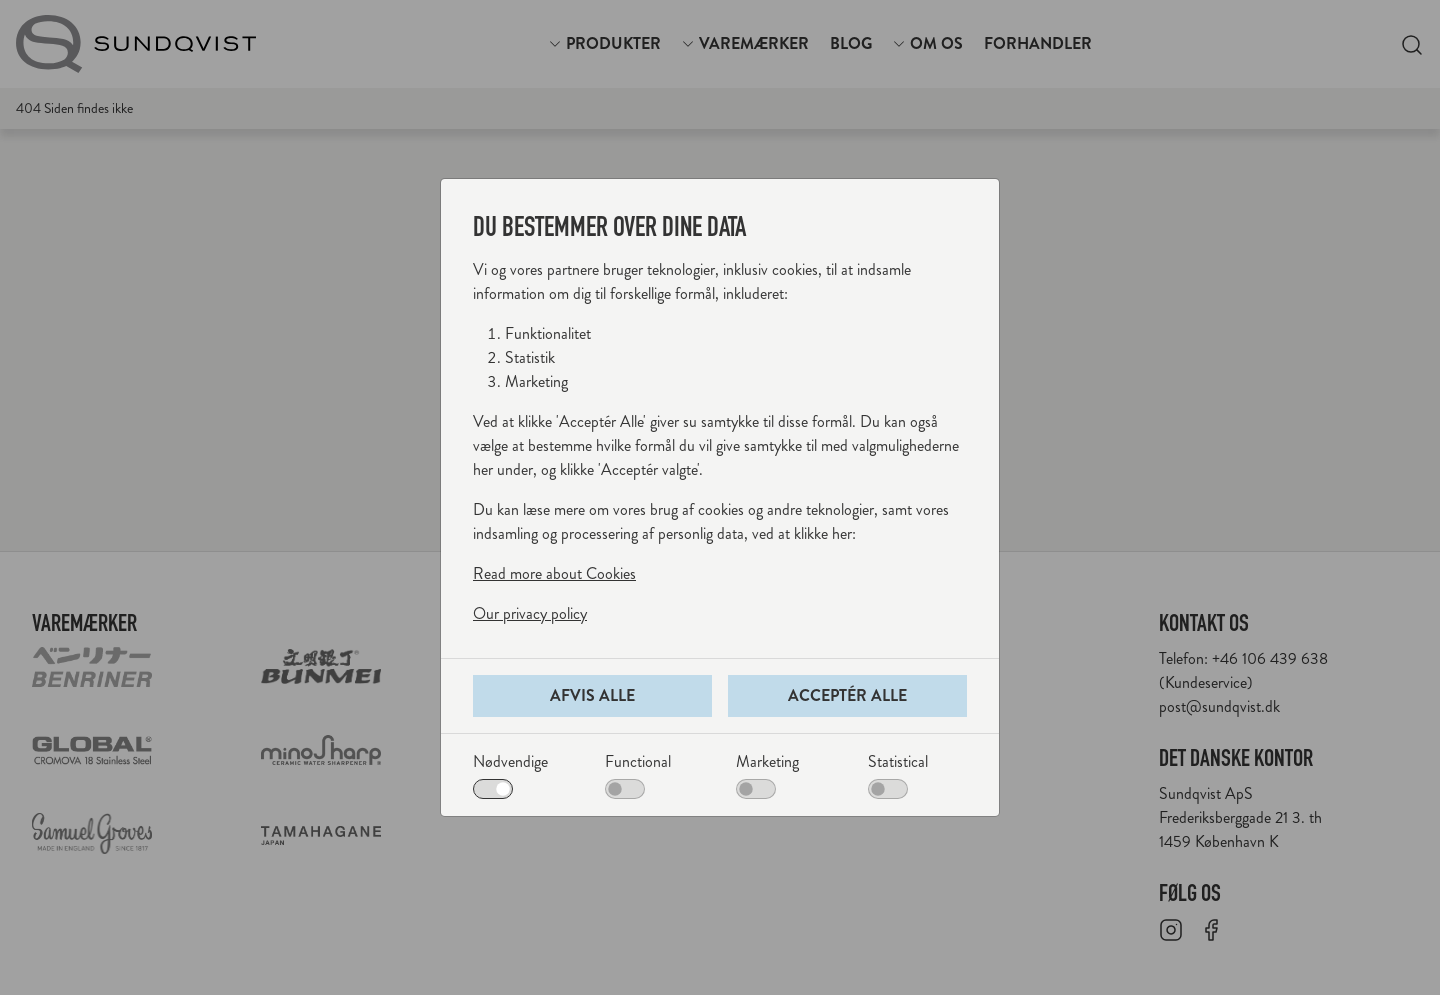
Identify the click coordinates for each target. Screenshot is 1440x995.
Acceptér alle (847, 695)
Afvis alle (592, 695)
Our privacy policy (530, 613)
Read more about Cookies (554, 573)
